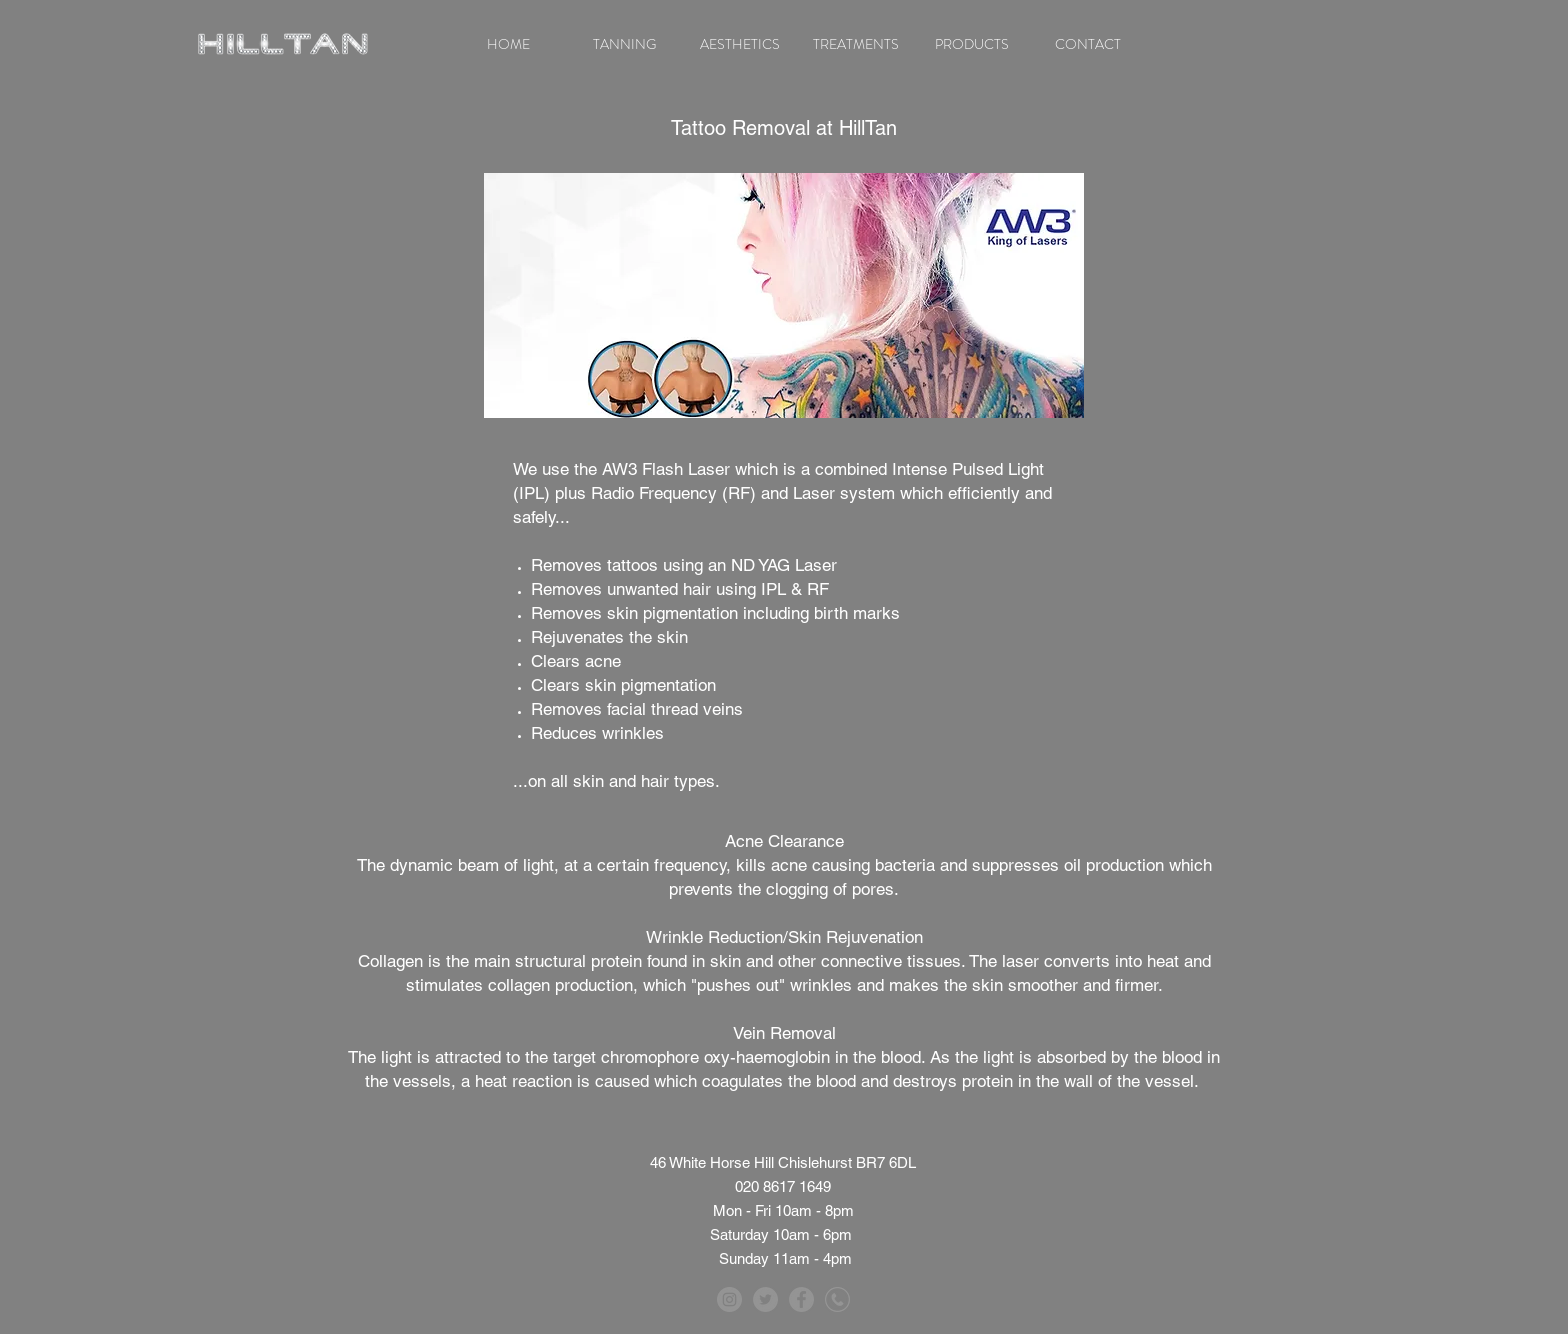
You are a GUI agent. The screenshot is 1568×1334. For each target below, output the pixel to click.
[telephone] (837, 1299)
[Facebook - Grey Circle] (801, 1299)
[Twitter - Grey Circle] (765, 1299)
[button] (624, 44)
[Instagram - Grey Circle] (729, 1299)
